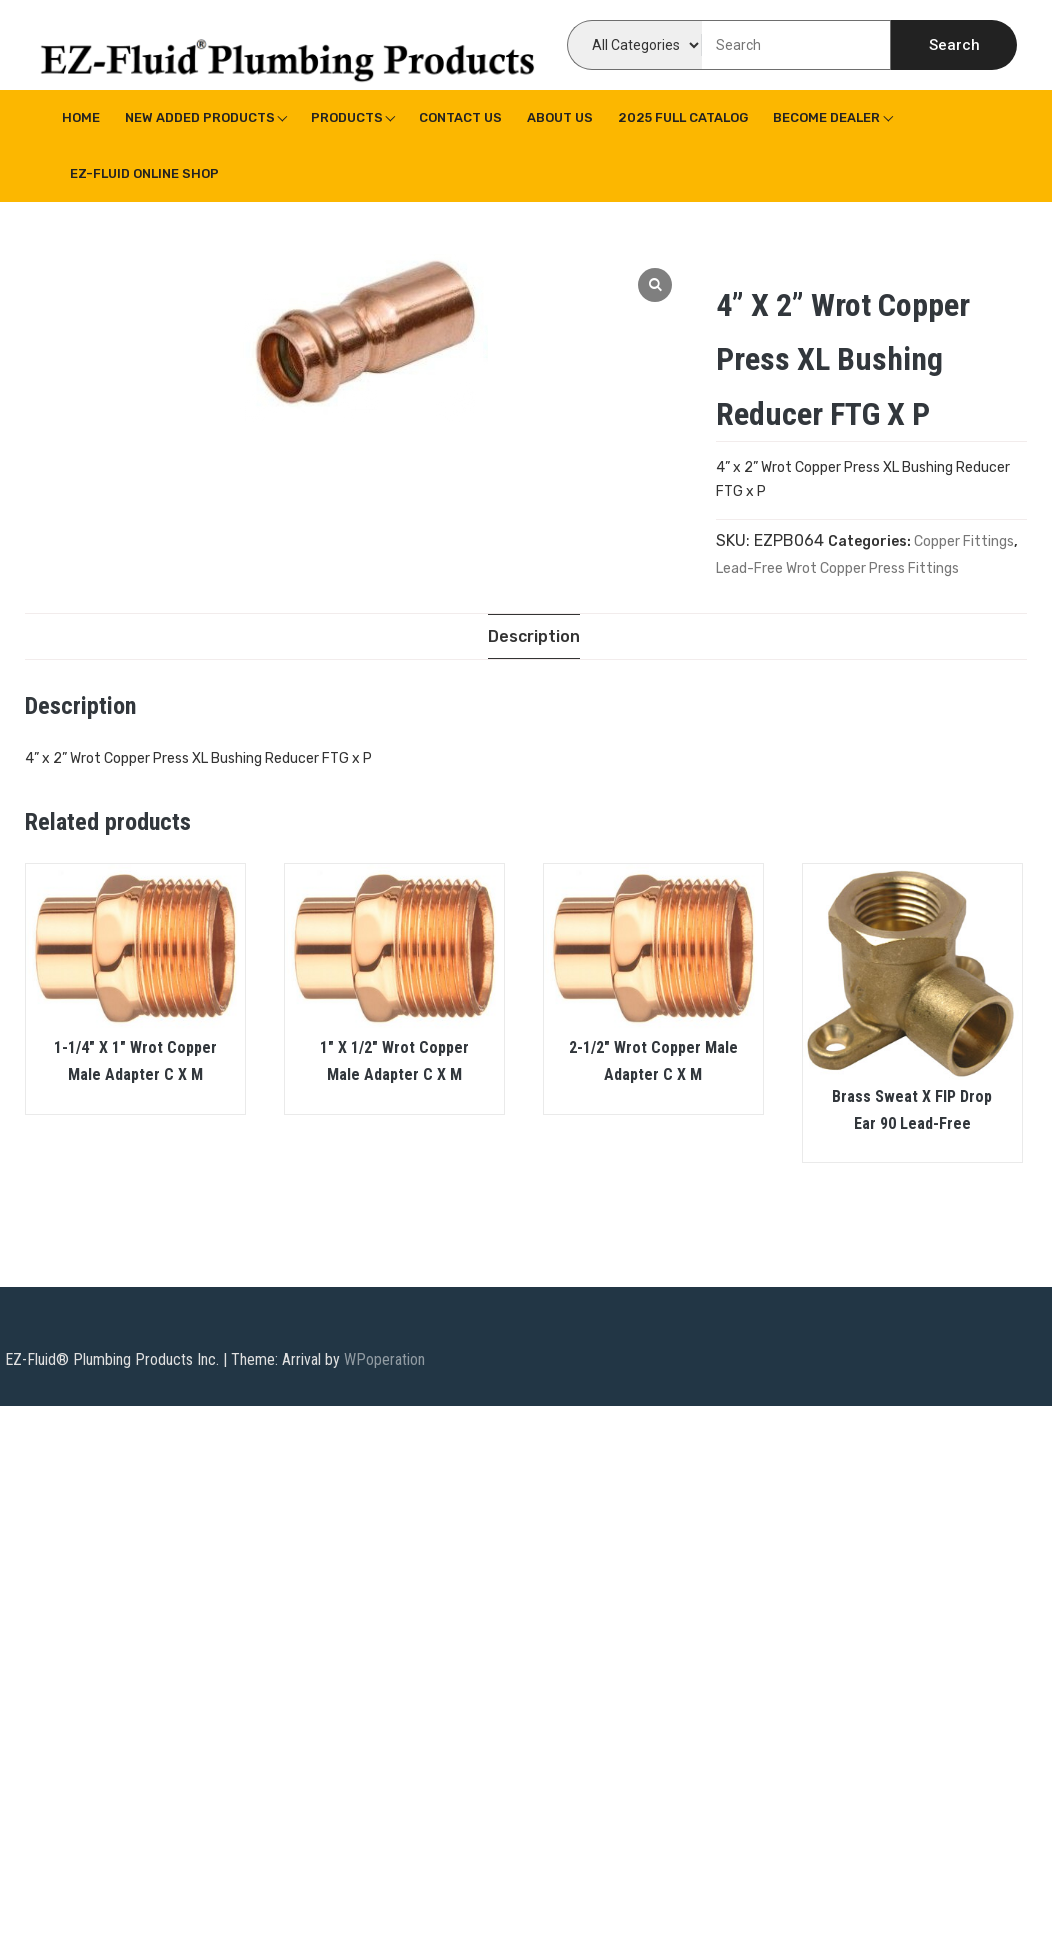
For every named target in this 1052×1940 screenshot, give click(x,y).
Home (81, 117)
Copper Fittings (964, 541)
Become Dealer (826, 117)
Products (347, 117)
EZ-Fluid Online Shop (144, 173)
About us (560, 117)
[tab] (534, 636)
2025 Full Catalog (683, 117)
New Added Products (200, 117)
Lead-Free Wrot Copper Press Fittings (837, 568)
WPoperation (384, 1360)
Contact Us (460, 117)
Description (534, 636)
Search (954, 45)
